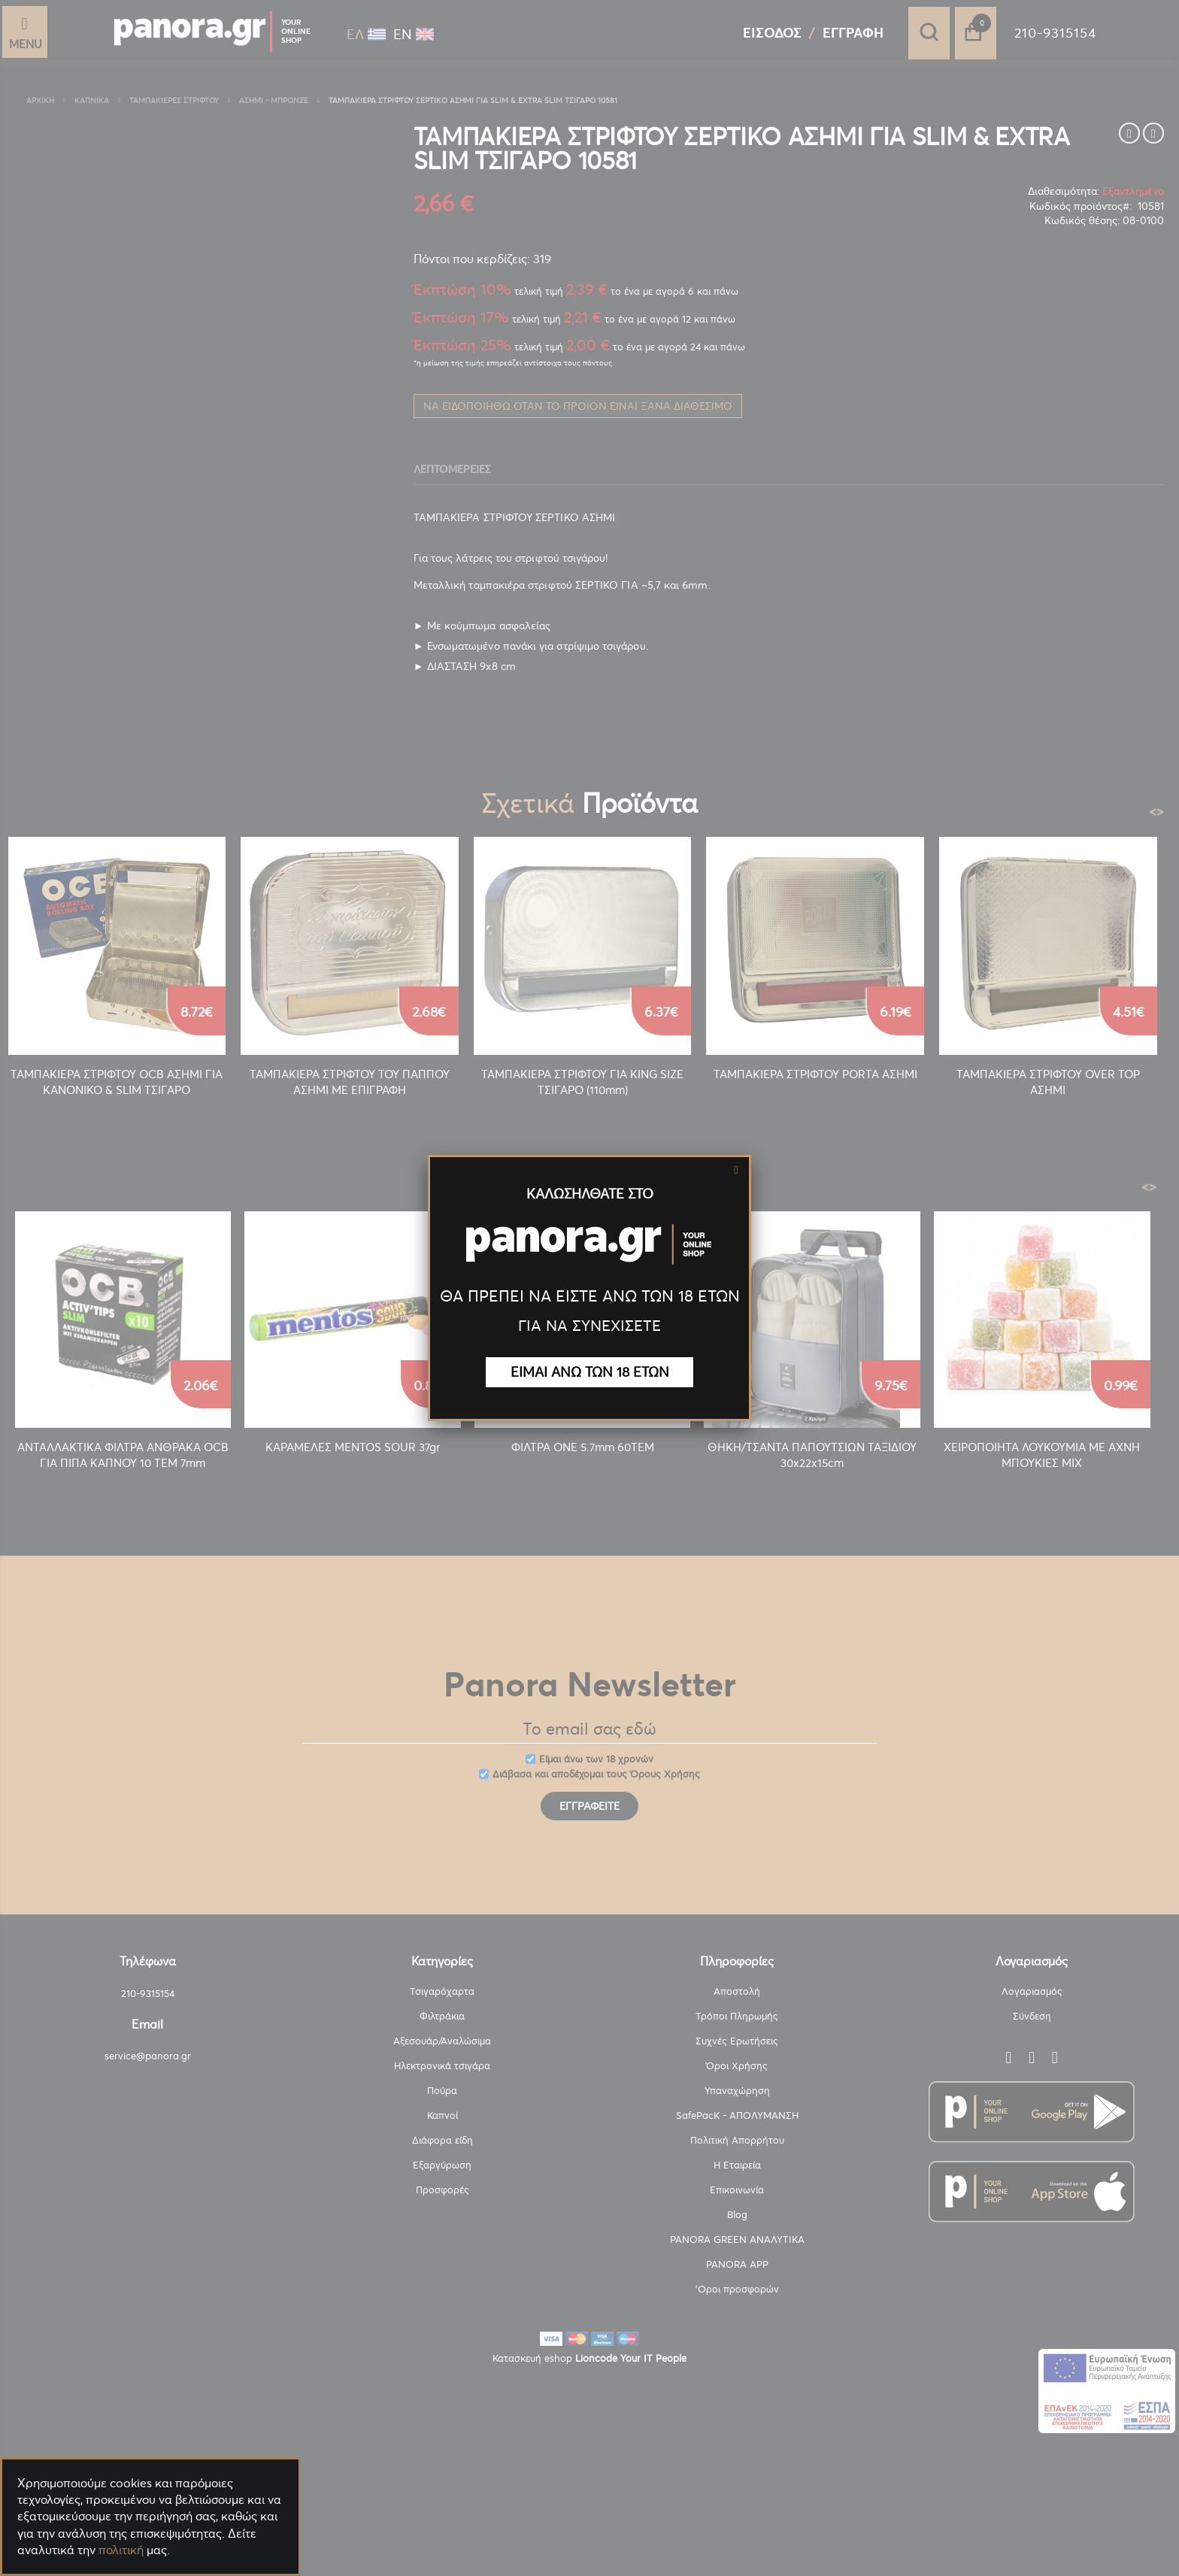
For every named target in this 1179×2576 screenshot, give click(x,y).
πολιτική (121, 2549)
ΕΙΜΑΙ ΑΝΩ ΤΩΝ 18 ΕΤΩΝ (590, 1371)
